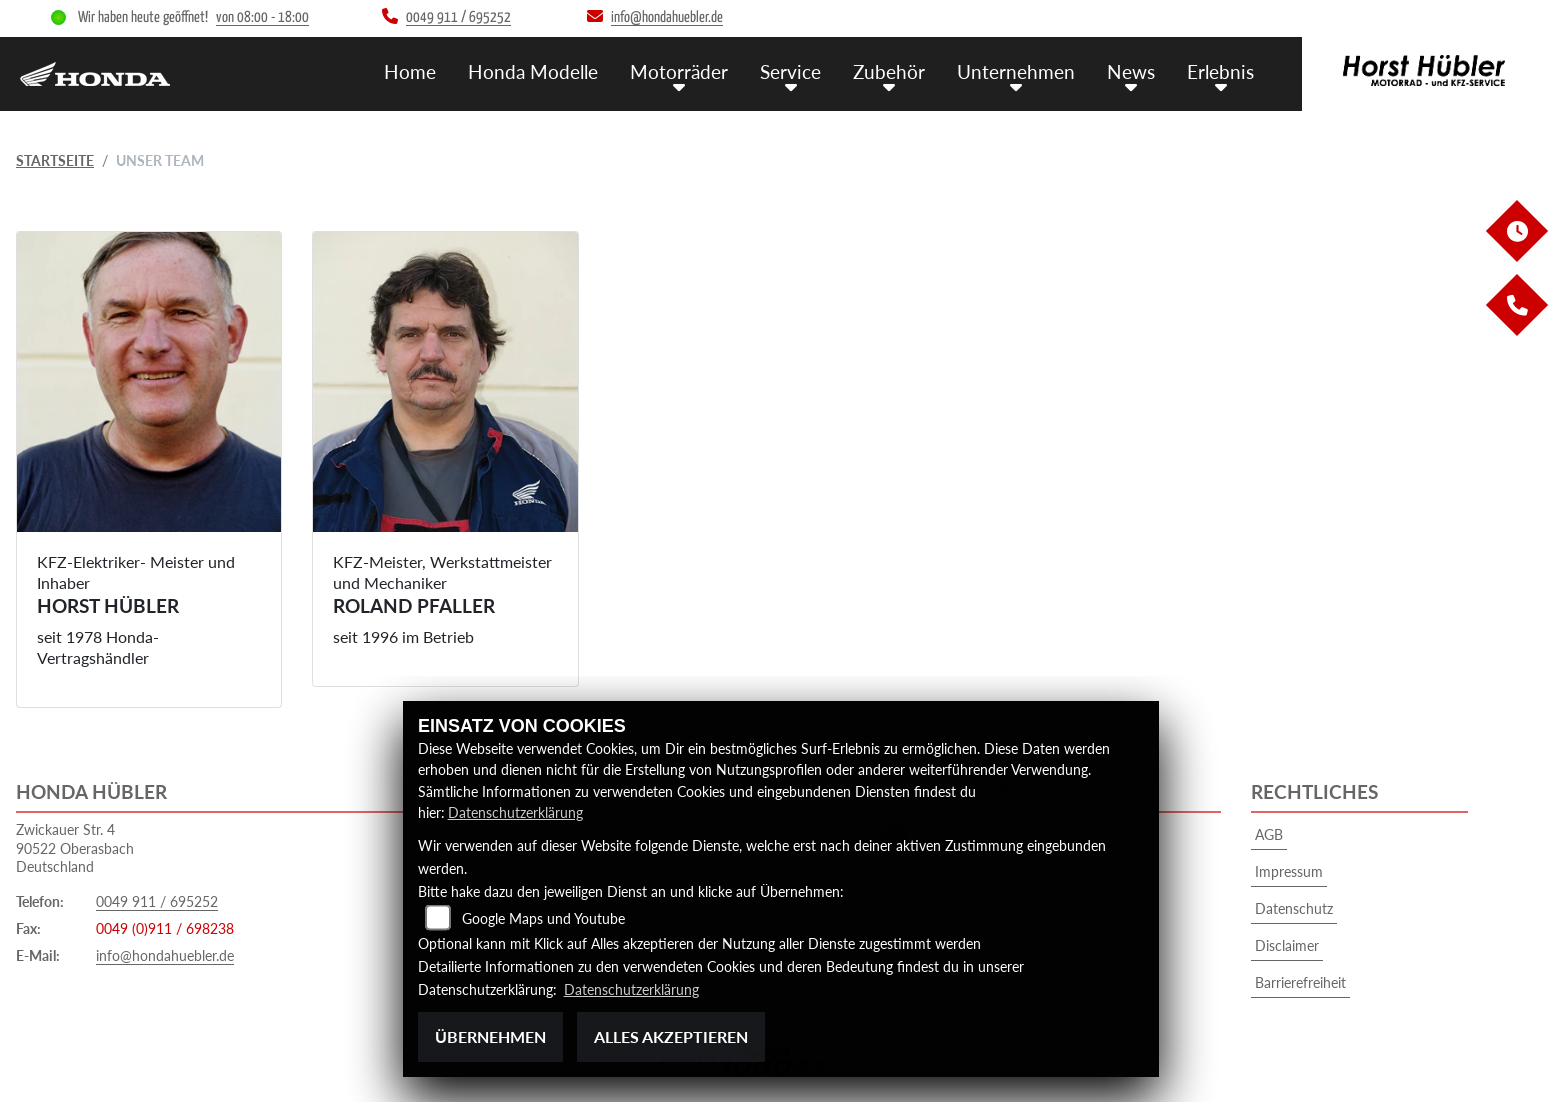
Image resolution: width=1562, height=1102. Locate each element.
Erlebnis (1220, 70)
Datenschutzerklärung (515, 813)
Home (410, 70)
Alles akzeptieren (671, 1036)
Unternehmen (1016, 70)
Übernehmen (490, 1036)
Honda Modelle (533, 70)
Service (790, 70)
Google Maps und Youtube (543, 919)
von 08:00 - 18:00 (262, 17)
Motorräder (679, 70)
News (1131, 70)
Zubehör (889, 70)
